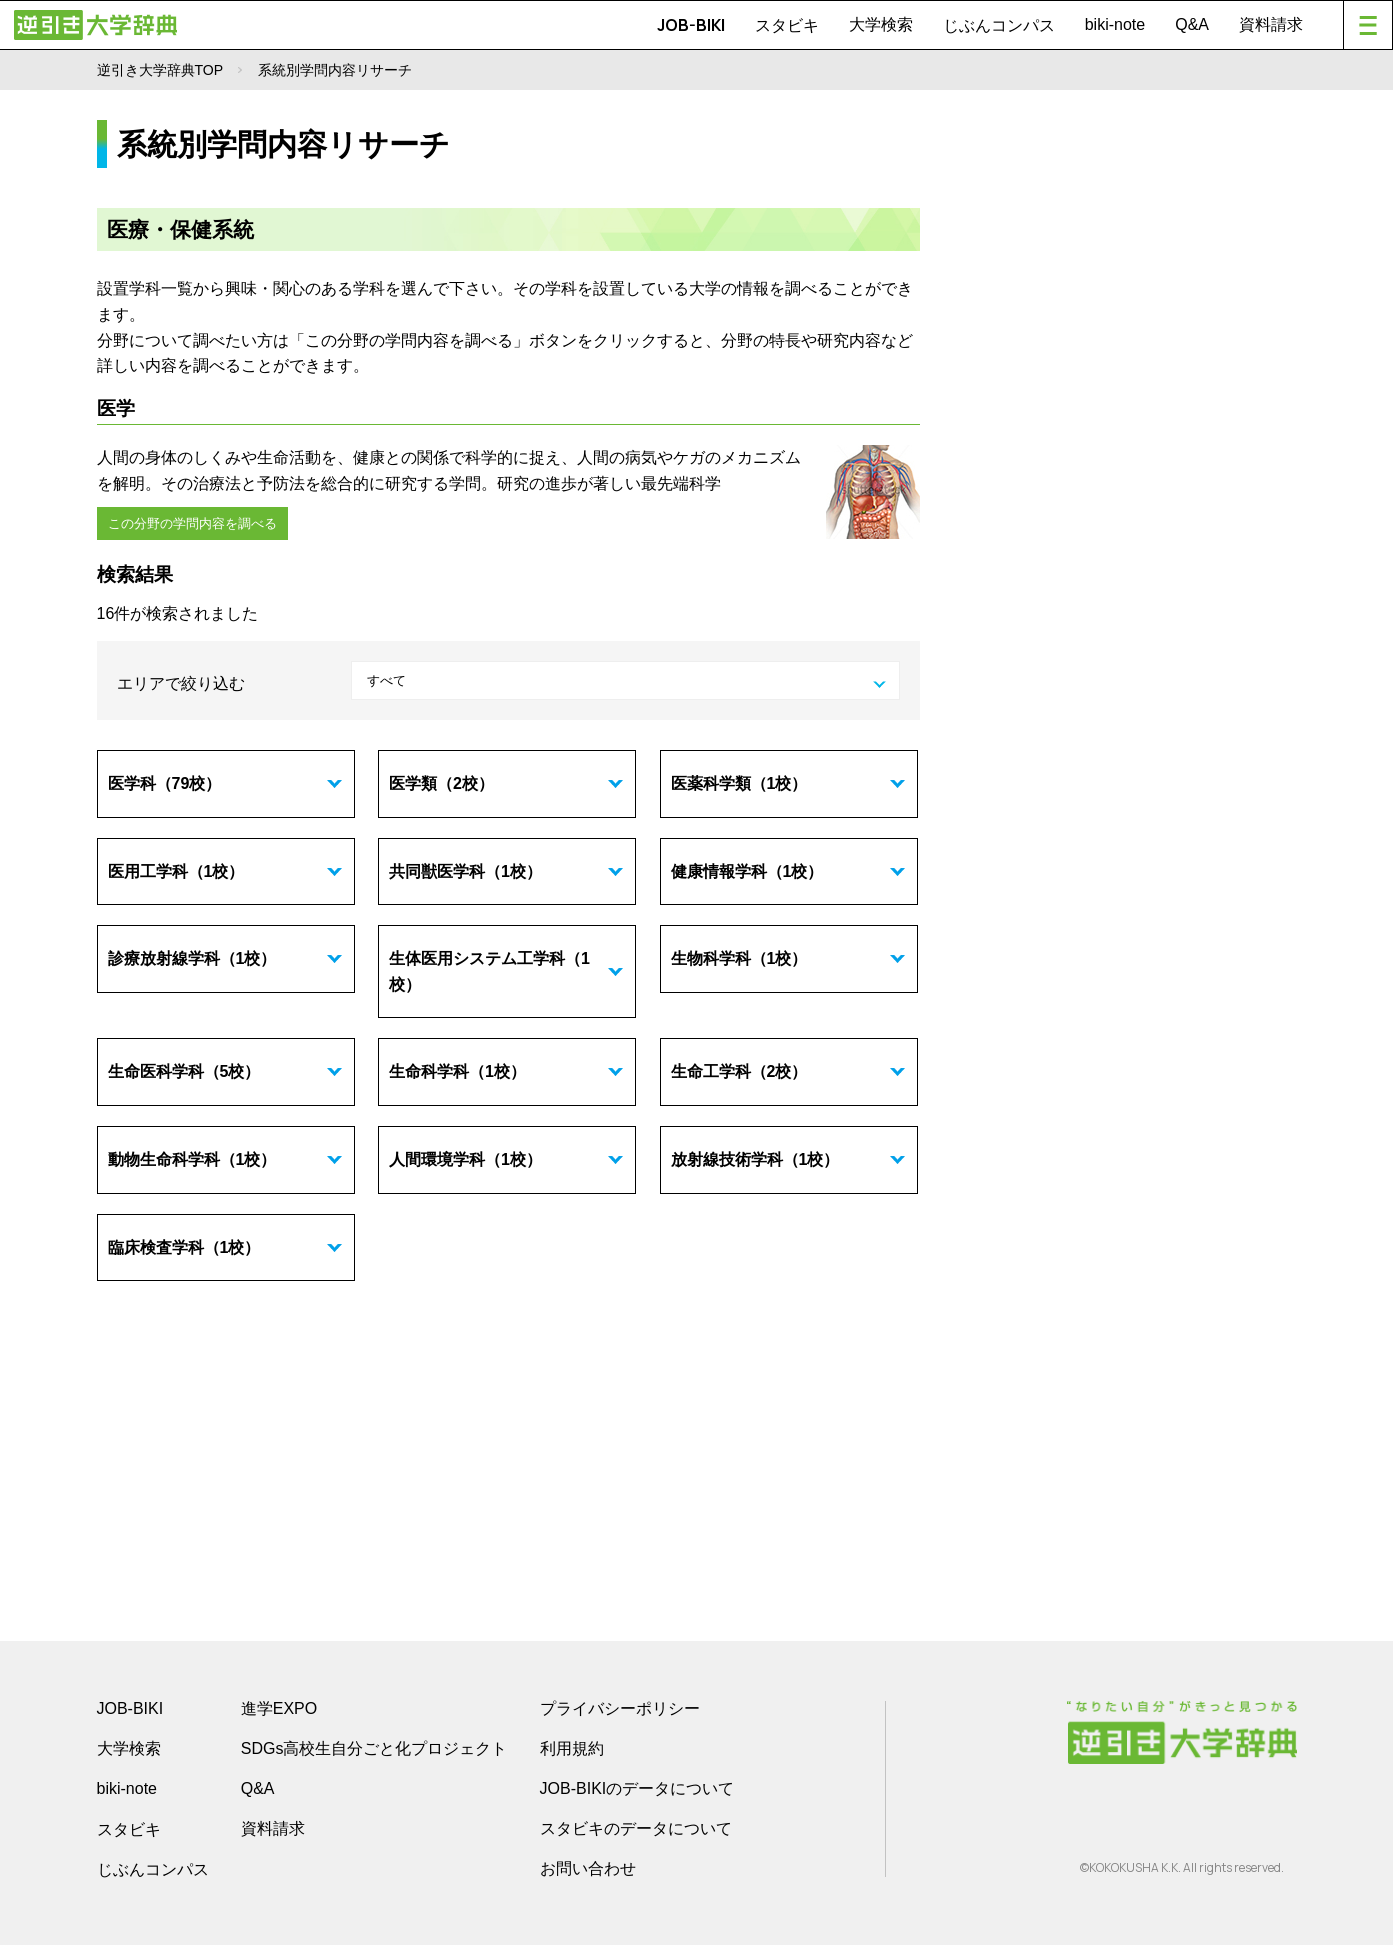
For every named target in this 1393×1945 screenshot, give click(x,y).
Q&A (1192, 24)
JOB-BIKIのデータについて (637, 1786)
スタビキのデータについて (636, 1826)
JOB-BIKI (691, 25)
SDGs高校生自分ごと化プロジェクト (374, 1746)
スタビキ (787, 25)
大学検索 (881, 24)
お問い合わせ (588, 1866)
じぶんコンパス (999, 25)
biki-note (1115, 24)
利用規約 (572, 1746)
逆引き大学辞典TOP (160, 70)
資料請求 (1271, 24)
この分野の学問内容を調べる (191, 521)
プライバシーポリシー (620, 1706)
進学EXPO (279, 1706)
